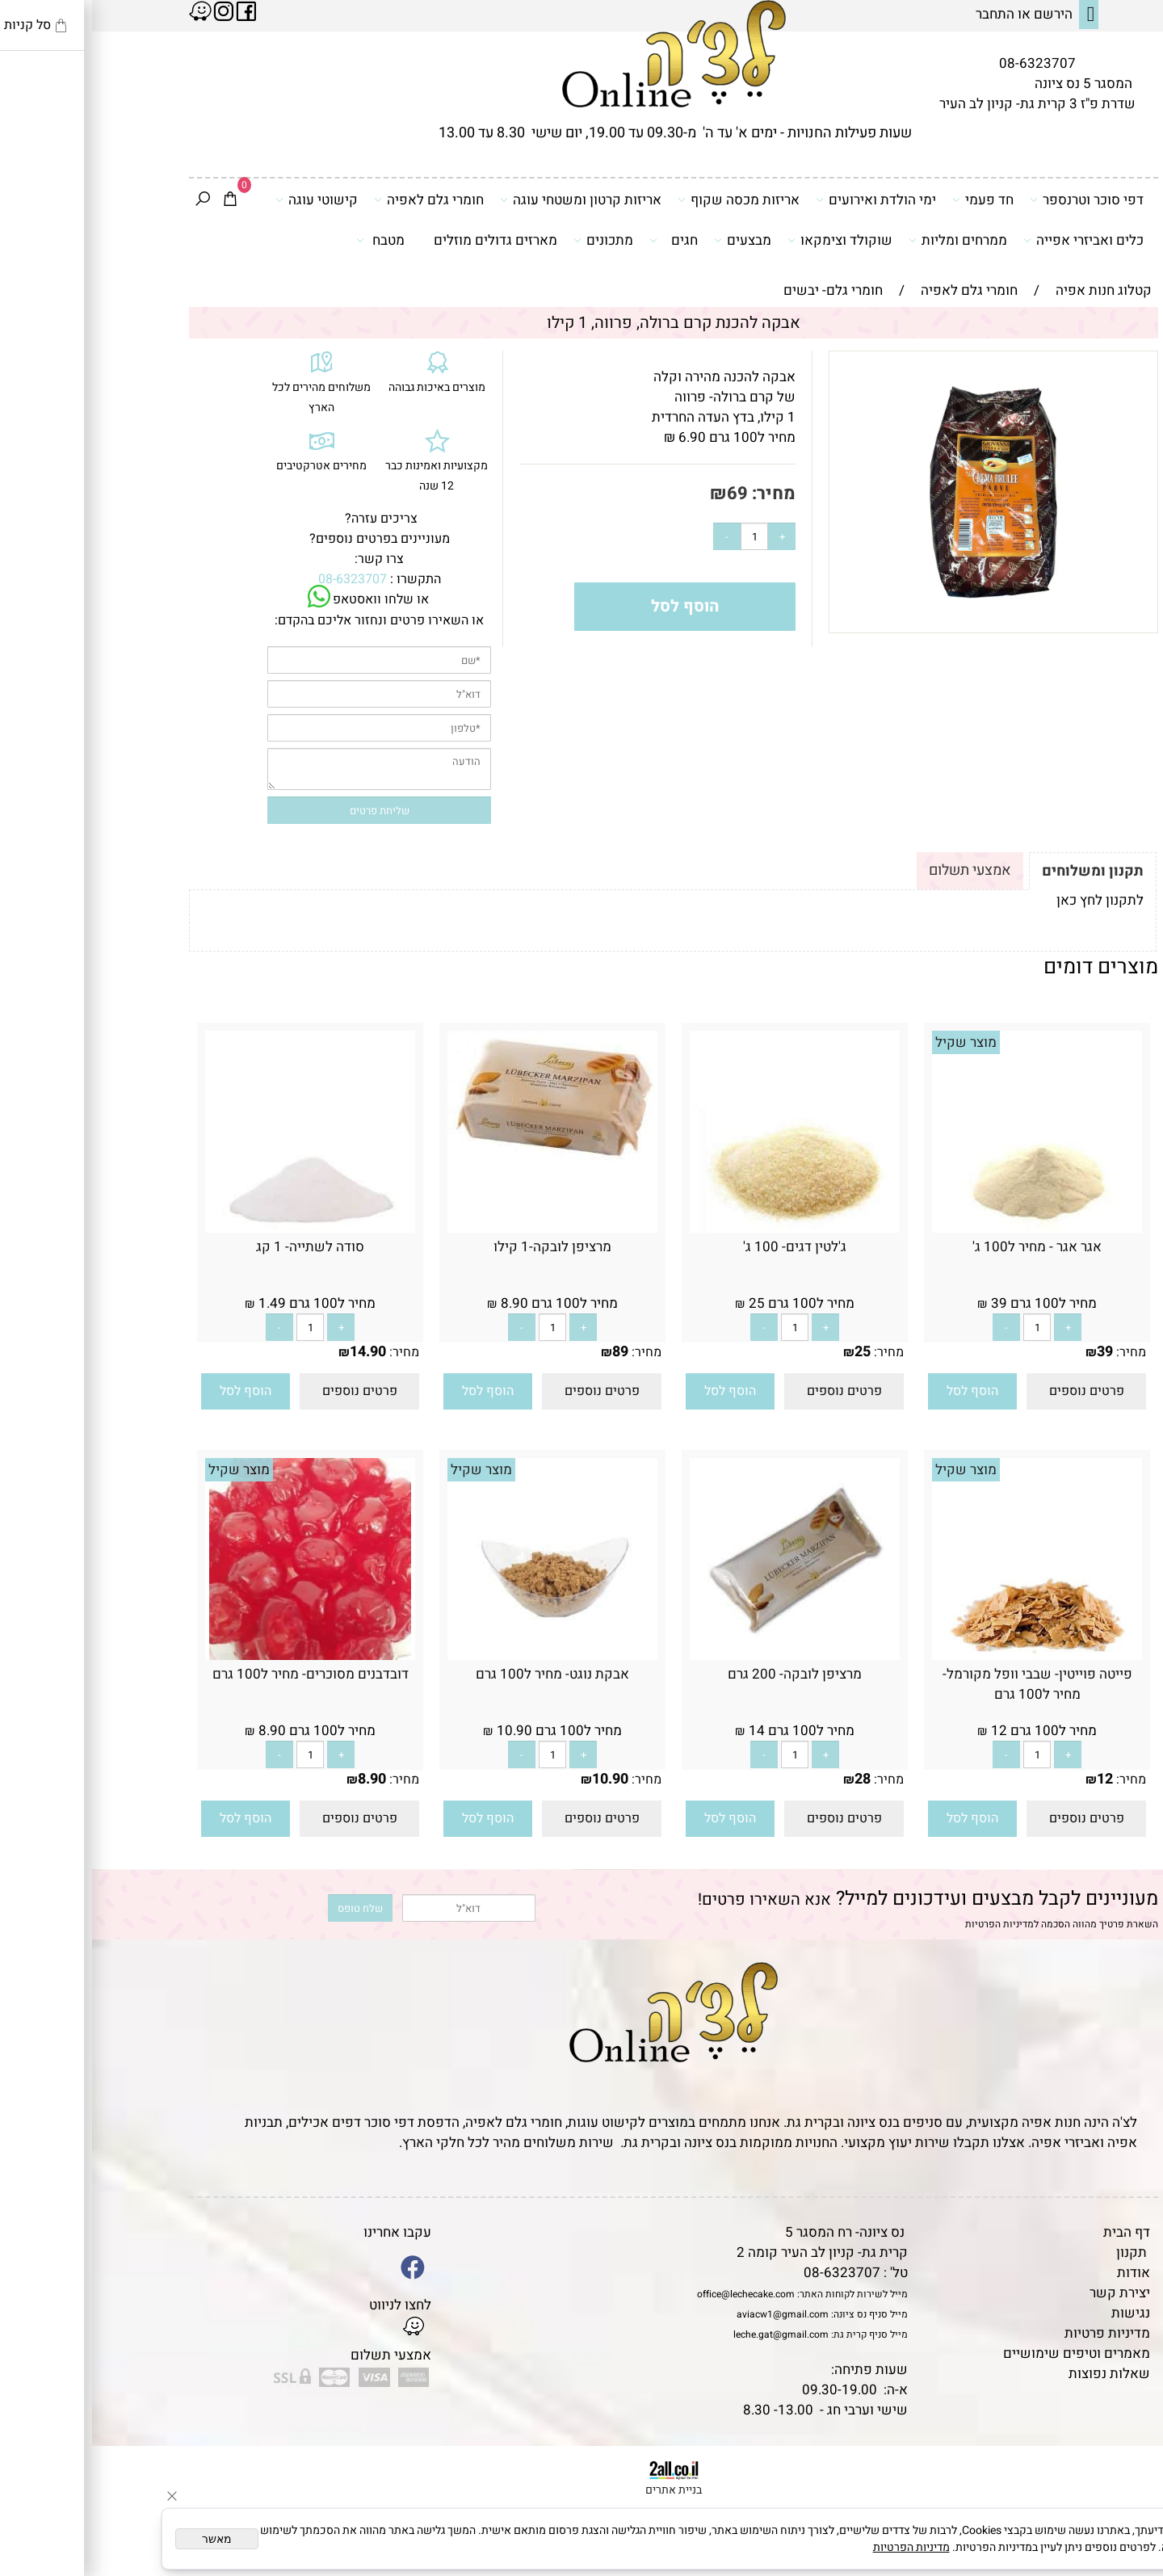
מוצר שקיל (874, 1042)
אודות (1041, 2273)
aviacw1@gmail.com (690, 2314)
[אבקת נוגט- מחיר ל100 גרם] (460, 1655)
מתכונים (511, 240)
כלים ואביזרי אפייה (991, 240)
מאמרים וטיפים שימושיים (984, 2353)
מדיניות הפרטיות (907, 1924)
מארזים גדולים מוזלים (403, 240)
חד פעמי (891, 199)
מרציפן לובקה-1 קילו (460, 1247)
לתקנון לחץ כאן (1008, 900)
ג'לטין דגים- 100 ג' (702, 1247)
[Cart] (138, 200)
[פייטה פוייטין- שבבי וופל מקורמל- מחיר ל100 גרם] (945, 1655)
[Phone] (1125, 2465)
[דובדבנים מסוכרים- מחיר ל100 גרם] (218, 1655)
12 (1013, 1779)
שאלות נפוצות (1017, 2374)
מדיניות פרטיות (1015, 2333)
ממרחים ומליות (866, 240)
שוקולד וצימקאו (747, 240)
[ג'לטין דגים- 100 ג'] (703, 1228)
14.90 (276, 1352)
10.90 (518, 1779)
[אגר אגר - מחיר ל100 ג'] (945, 1228)
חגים (581, 240)
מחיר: (679, 493)
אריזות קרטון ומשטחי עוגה (488, 199)
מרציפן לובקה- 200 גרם (703, 1674)
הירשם (961, 14)
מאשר (125, 2538)
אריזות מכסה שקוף (646, 199)
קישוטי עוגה (224, 199)
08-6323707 (945, 63)
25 (770, 1352)
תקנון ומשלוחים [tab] (1001, 871)
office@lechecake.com (654, 2294)
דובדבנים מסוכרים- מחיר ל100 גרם (218, 1674)
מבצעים (650, 240)
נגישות (1038, 2313)
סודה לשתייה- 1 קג (218, 1247)
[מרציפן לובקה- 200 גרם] (702, 1655)
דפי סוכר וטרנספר (995, 199)
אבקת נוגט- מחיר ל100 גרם (460, 1674)
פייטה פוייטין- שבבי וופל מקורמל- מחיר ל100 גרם (945, 1684)
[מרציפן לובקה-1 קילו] (460, 1158)
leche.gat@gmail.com (689, 2334)
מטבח (288, 240)
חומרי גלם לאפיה (337, 199)
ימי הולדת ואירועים (784, 199)
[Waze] (1125, 2502)
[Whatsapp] (1125, 2540)
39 (1013, 1352)
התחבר (903, 14)
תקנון (1039, 2252)
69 (645, 493)
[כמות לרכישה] (662, 536)
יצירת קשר (1027, 2293)
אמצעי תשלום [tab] (878, 870)
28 (770, 1779)
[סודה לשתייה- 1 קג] (218, 1228)
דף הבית (1034, 2232)
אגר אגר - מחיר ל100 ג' (945, 1247)
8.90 (280, 1779)
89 (528, 1352)
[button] (880, 1391)
